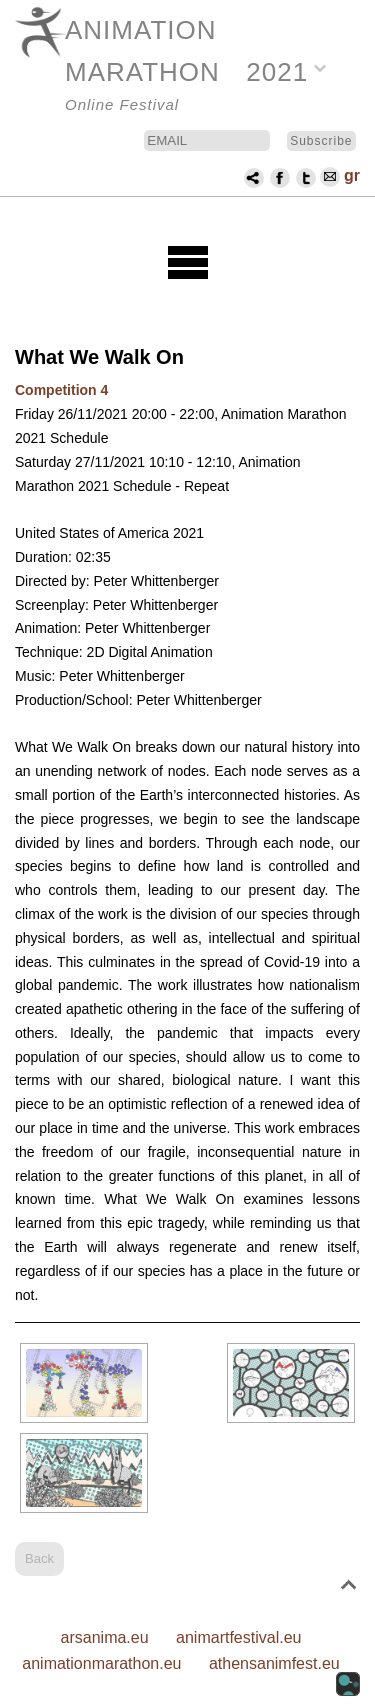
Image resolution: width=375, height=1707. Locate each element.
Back (39, 1558)
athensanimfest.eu (274, 1663)
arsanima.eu (105, 1637)
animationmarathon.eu (101, 1663)
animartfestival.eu (238, 1637)
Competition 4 (61, 390)
